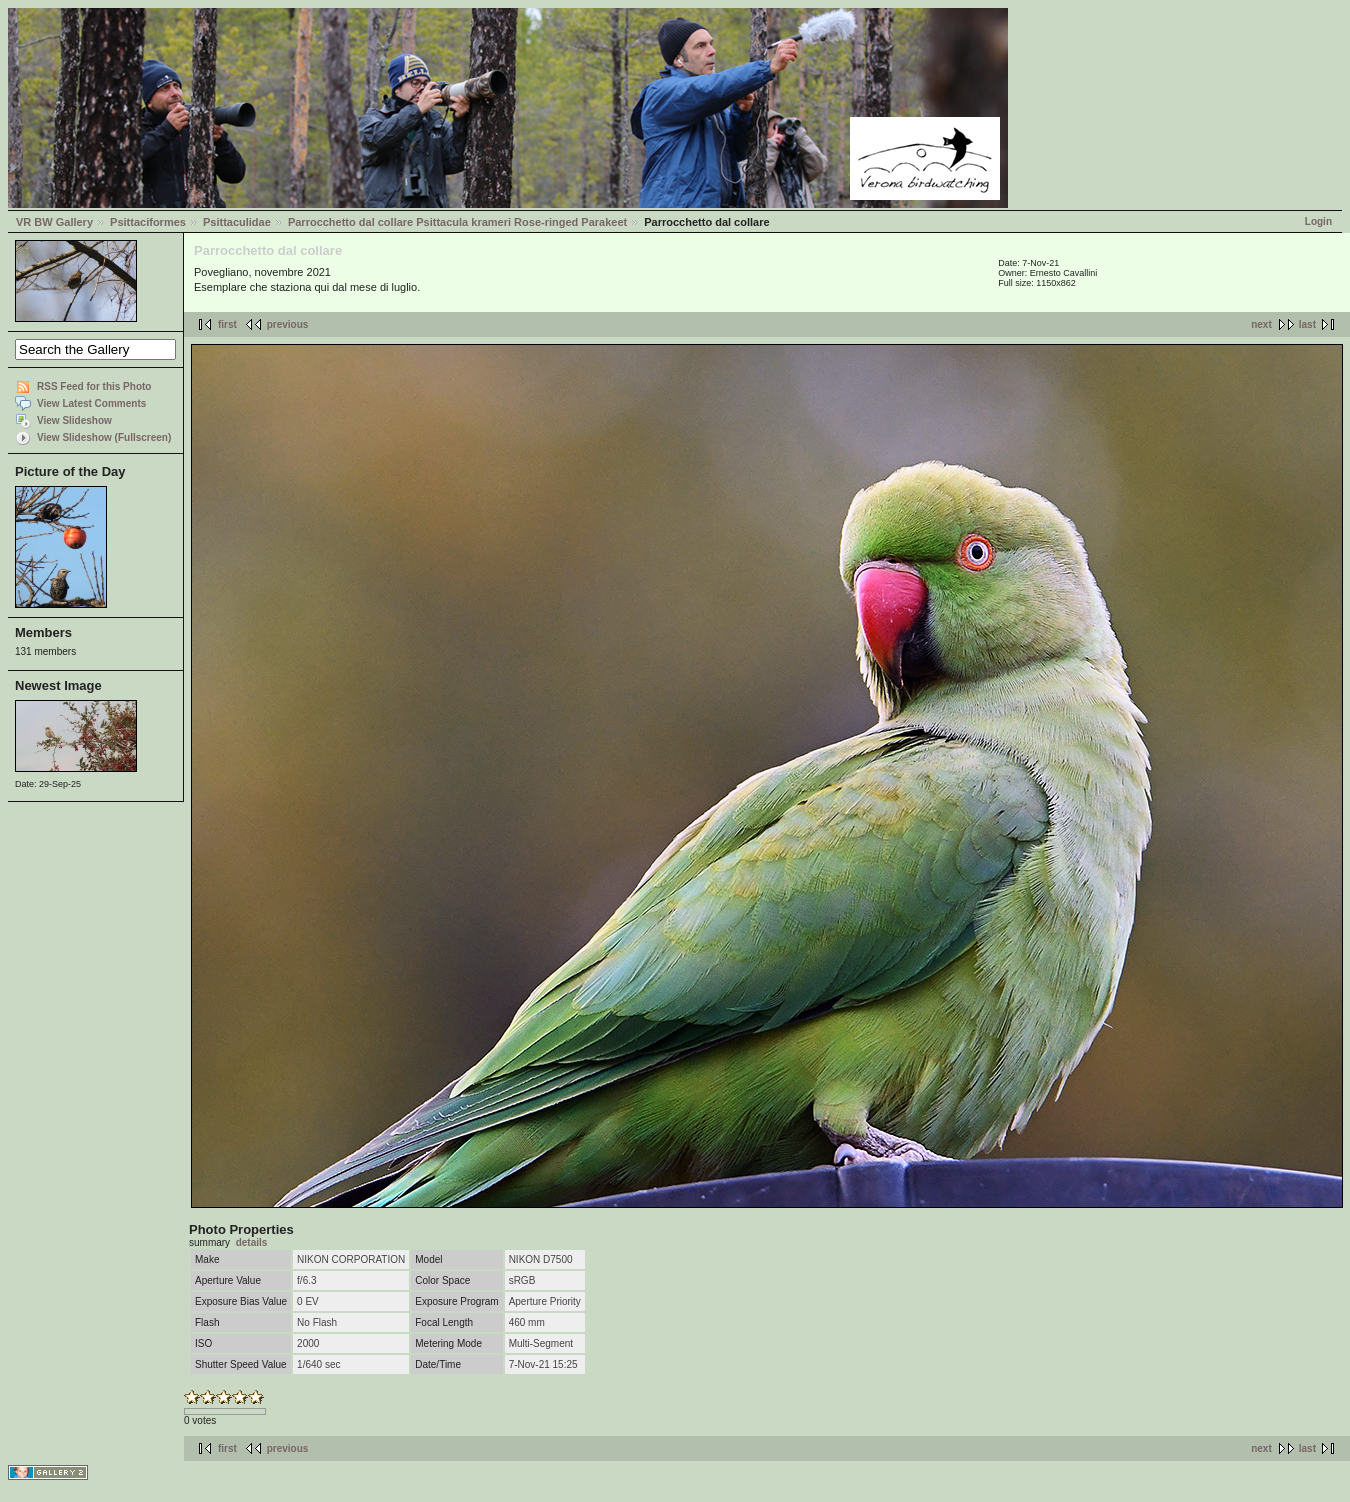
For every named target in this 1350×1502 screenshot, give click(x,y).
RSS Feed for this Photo (94, 386)
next (1261, 324)
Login (1318, 221)
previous (288, 324)
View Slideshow (74, 420)
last (1307, 324)
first (227, 324)
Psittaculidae (237, 222)
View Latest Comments (91, 403)
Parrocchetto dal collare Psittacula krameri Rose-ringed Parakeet (457, 222)
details (252, 1242)
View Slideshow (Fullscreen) (104, 437)
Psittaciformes (148, 222)
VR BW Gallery (54, 222)
